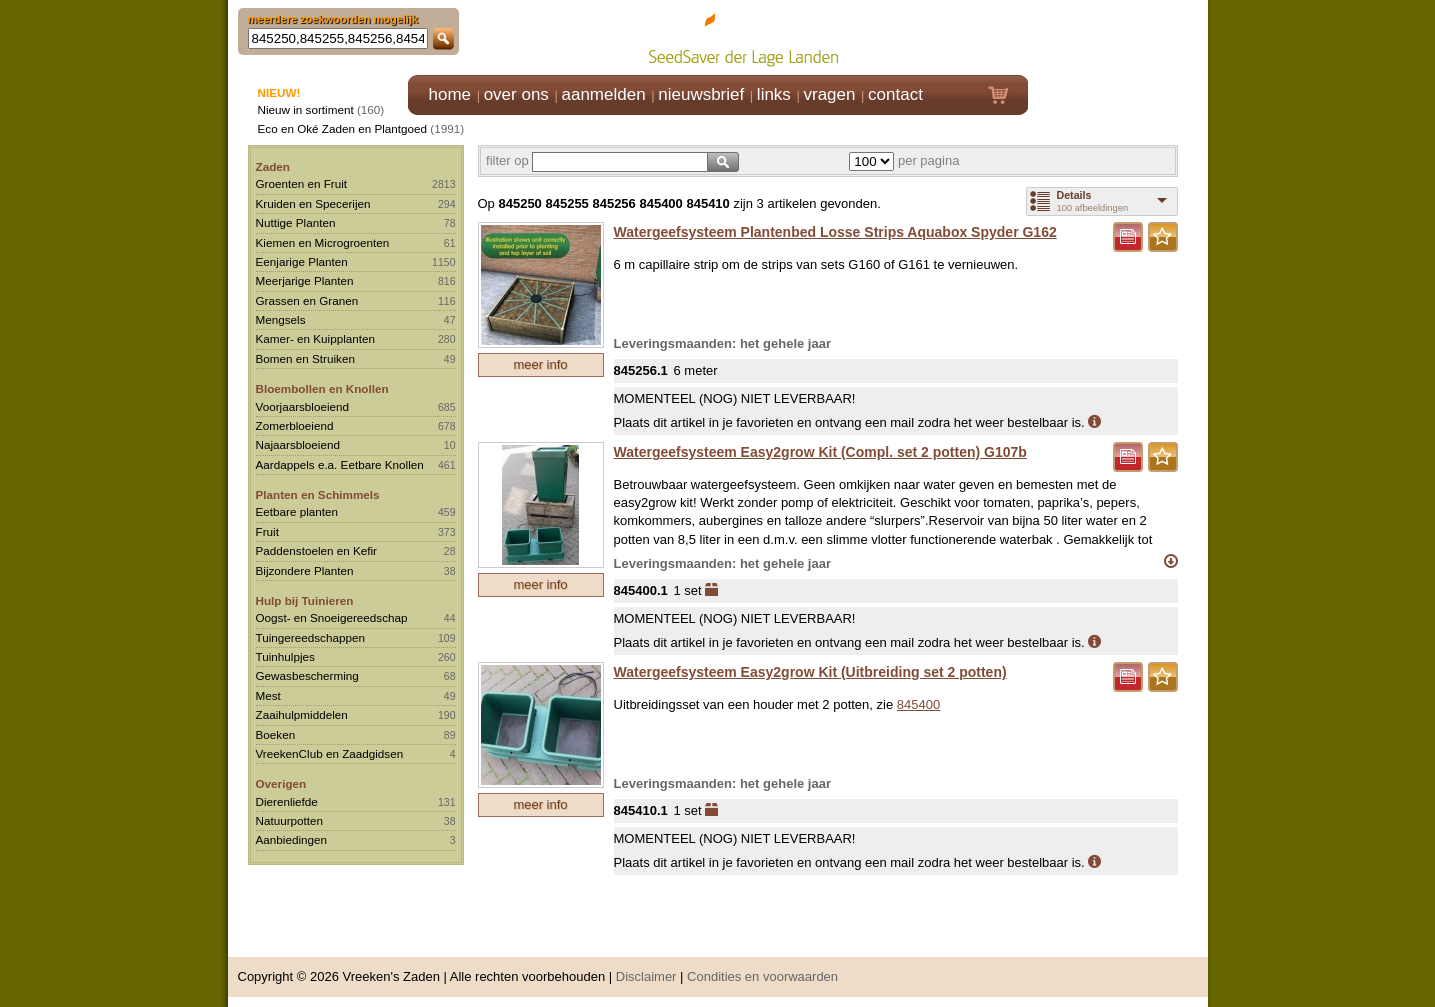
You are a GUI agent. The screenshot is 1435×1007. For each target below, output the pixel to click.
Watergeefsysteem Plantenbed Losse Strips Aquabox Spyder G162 (835, 232)
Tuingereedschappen (310, 637)
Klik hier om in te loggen (1118, 36)
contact (895, 94)
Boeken (276, 734)
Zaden (273, 166)
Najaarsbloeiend (298, 444)
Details (1074, 195)
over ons (516, 94)
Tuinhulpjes (285, 656)
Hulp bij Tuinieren (305, 600)
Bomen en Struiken (305, 358)
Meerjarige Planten (305, 280)
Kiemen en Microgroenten (323, 242)
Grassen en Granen (307, 300)
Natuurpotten (290, 820)
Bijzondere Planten (305, 570)
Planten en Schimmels (318, 494)
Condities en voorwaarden (762, 976)
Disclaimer (646, 976)
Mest (268, 695)
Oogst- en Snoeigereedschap (332, 617)
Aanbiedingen (292, 839)
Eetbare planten (297, 511)
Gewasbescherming (307, 675)
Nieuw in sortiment (306, 109)
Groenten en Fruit (302, 183)
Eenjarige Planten (302, 261)
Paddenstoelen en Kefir (317, 550)
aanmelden (603, 94)
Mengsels (281, 319)
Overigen (281, 783)
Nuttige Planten (296, 222)
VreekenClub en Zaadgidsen (330, 753)
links (774, 94)
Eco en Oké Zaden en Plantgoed (343, 128)
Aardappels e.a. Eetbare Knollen (340, 464)
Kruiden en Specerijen (313, 203)
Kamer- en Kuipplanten (316, 338)
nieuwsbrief (701, 94)
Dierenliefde (287, 801)
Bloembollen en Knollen (322, 388)
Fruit (267, 531)
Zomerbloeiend (295, 425)
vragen (830, 94)
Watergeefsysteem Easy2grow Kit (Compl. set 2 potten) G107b (820, 452)
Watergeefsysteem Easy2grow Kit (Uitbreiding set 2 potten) (810, 672)
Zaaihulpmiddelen (302, 714)
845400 (918, 704)
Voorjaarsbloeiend (303, 406)
